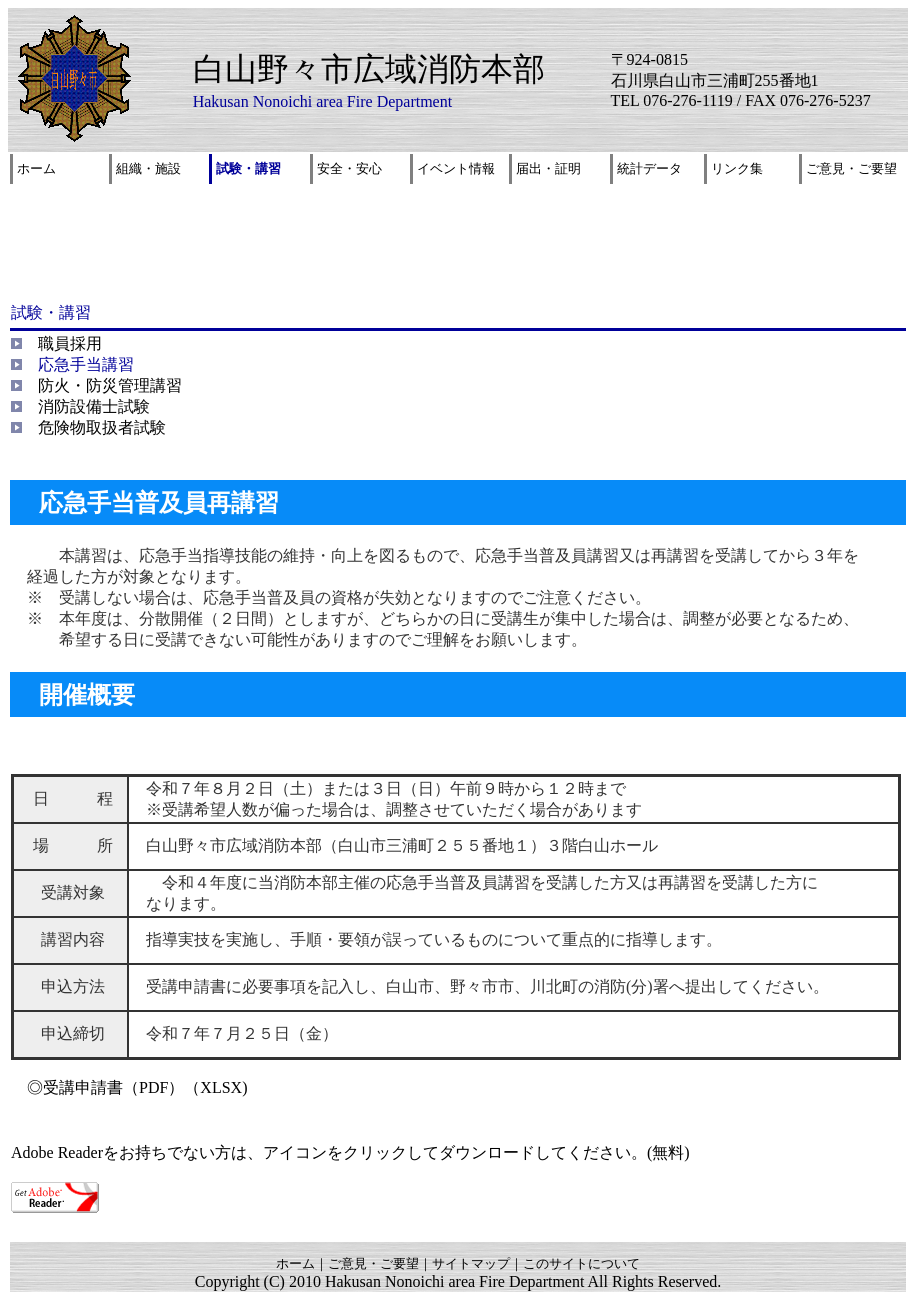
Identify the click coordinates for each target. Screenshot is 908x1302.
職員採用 (70, 343)
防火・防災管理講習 (110, 385)
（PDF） (153, 1087)
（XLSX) (215, 1087)
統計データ (649, 168)
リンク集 (737, 168)
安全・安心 (349, 168)
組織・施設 (148, 168)
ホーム (36, 168)
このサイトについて (581, 1263)
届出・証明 (548, 168)
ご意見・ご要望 (851, 168)
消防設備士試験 (94, 406)
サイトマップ (471, 1263)
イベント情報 (456, 168)
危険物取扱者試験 (102, 427)
